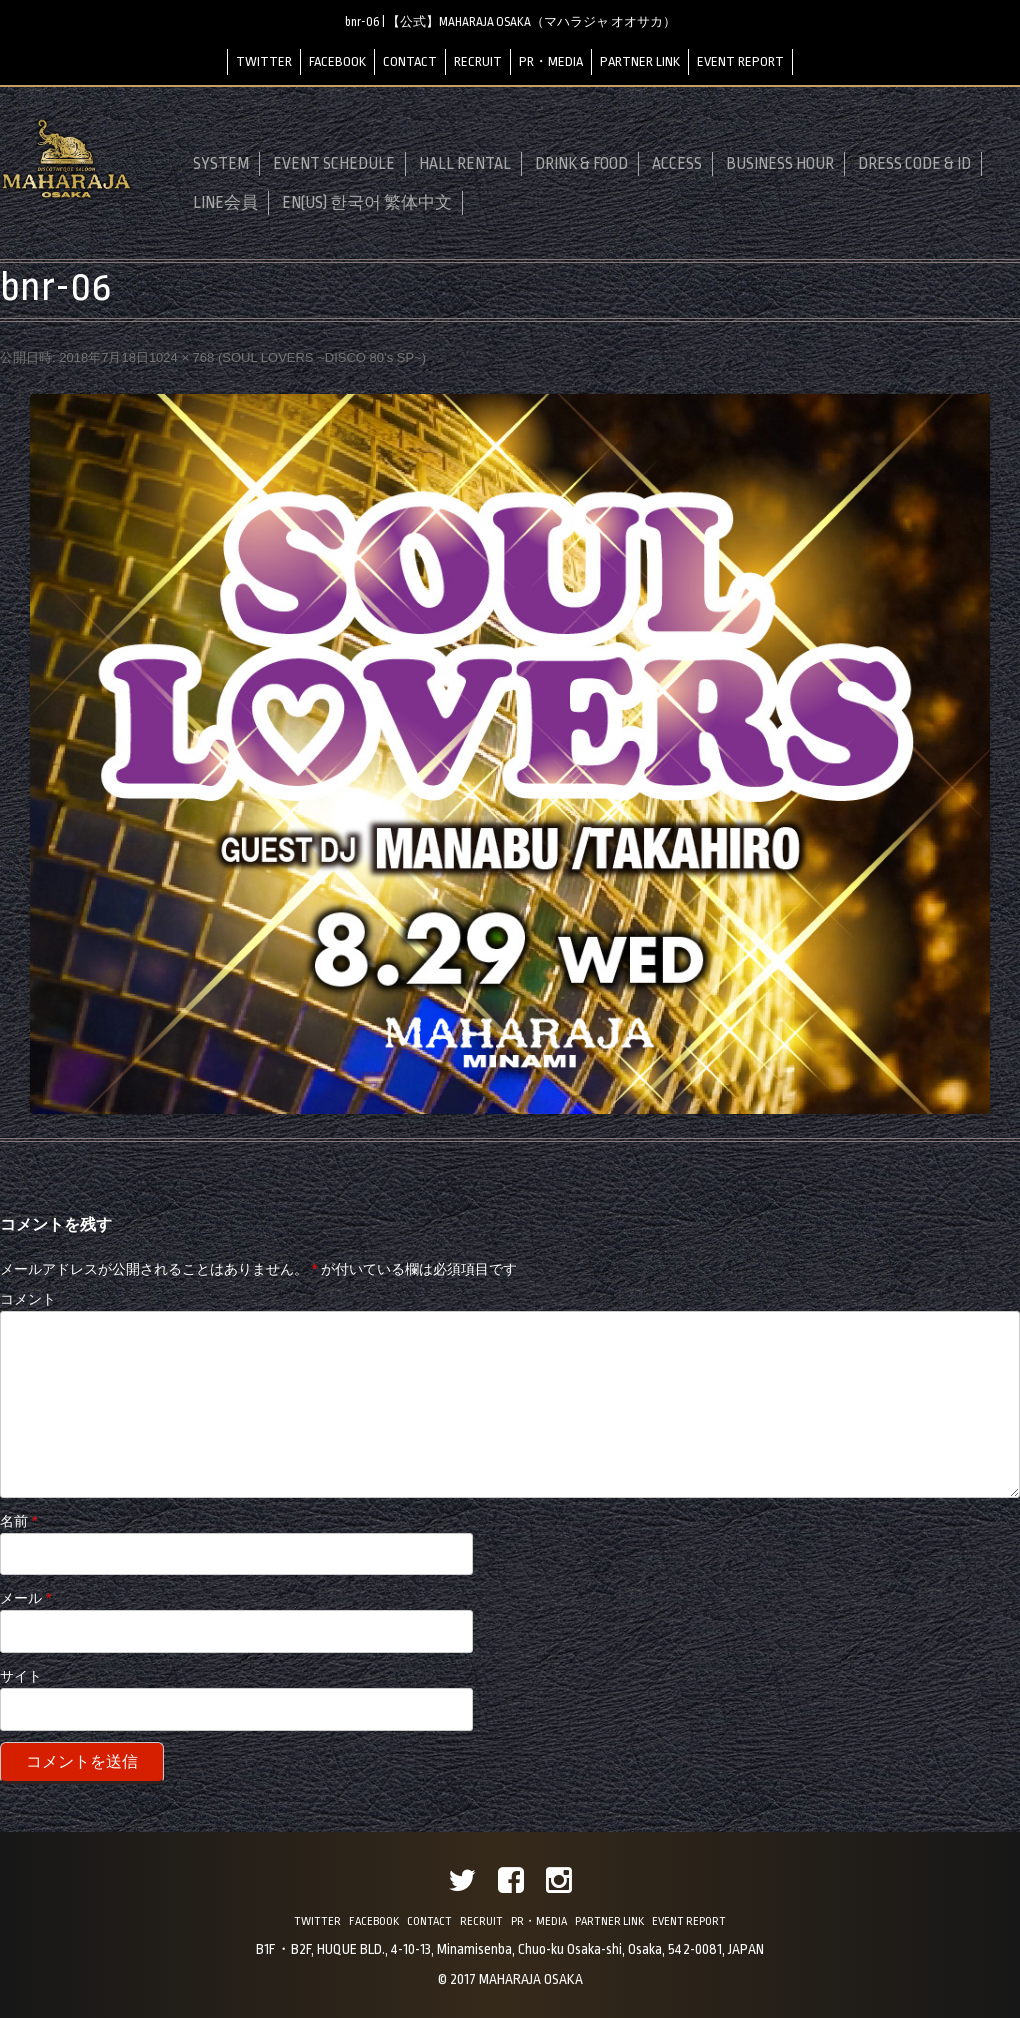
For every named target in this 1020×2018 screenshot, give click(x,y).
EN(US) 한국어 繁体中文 (367, 203)
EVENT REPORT (740, 61)
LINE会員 (225, 203)
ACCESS (677, 164)
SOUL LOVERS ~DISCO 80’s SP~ (321, 357)
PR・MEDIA (551, 61)
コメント (28, 1299)
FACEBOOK (337, 61)
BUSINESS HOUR (780, 164)
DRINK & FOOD (581, 164)
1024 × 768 (181, 357)
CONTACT (410, 61)
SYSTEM (221, 164)
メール (25, 1598)
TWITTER (264, 61)
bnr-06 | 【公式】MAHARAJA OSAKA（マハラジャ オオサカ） (510, 22)
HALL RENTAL (465, 164)
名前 (18, 1521)
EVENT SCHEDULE (334, 164)
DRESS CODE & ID (914, 164)
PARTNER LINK (640, 61)
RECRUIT (478, 61)
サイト (21, 1676)
